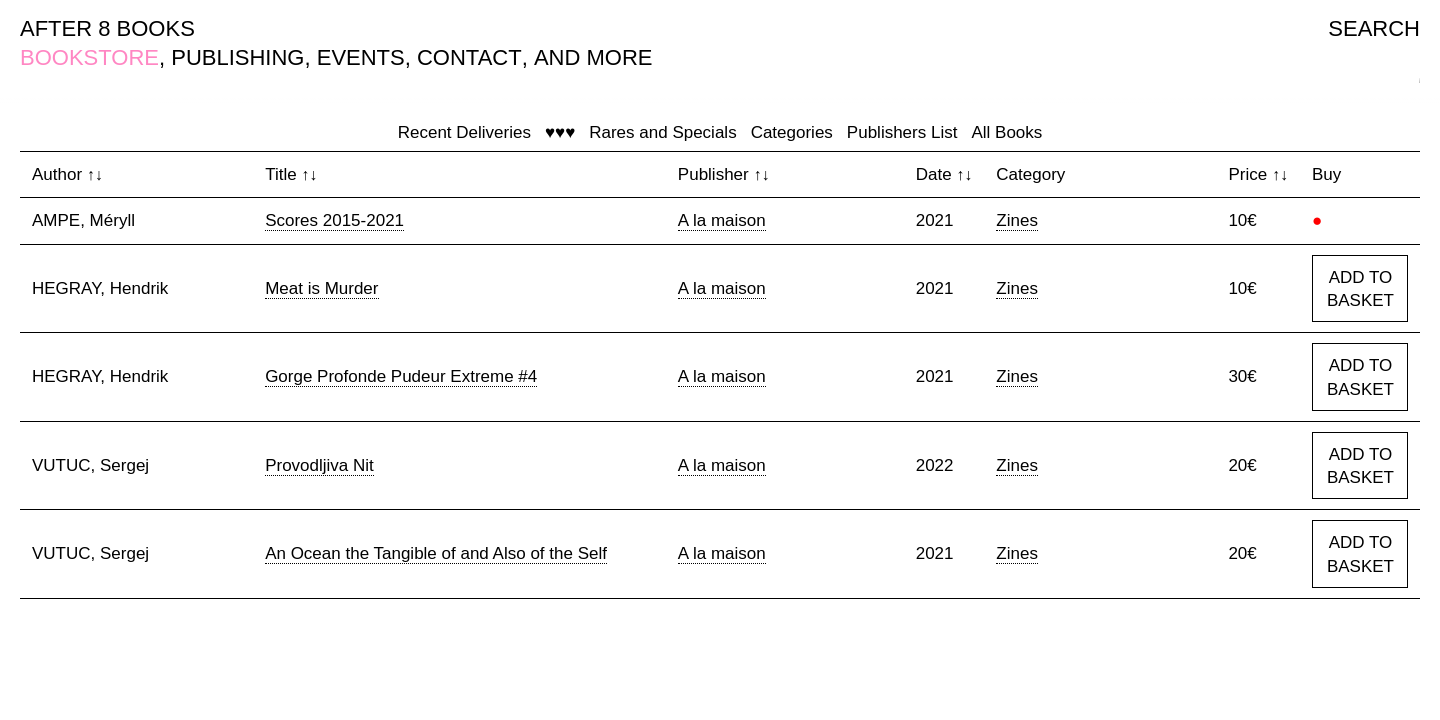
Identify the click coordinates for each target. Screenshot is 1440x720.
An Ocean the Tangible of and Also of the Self (436, 553)
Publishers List (902, 132)
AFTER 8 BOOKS (107, 28)
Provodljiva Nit (319, 465)
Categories (792, 132)
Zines (1017, 220)
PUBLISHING (237, 57)
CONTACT (469, 57)
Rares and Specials (662, 132)
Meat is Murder (321, 288)
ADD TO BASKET (1360, 289)
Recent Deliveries (464, 132)
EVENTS (361, 57)
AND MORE (593, 57)
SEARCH (1374, 28)
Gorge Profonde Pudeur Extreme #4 (401, 376)
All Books (1006, 132)
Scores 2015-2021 (334, 220)
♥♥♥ (560, 132)
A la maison (722, 220)
